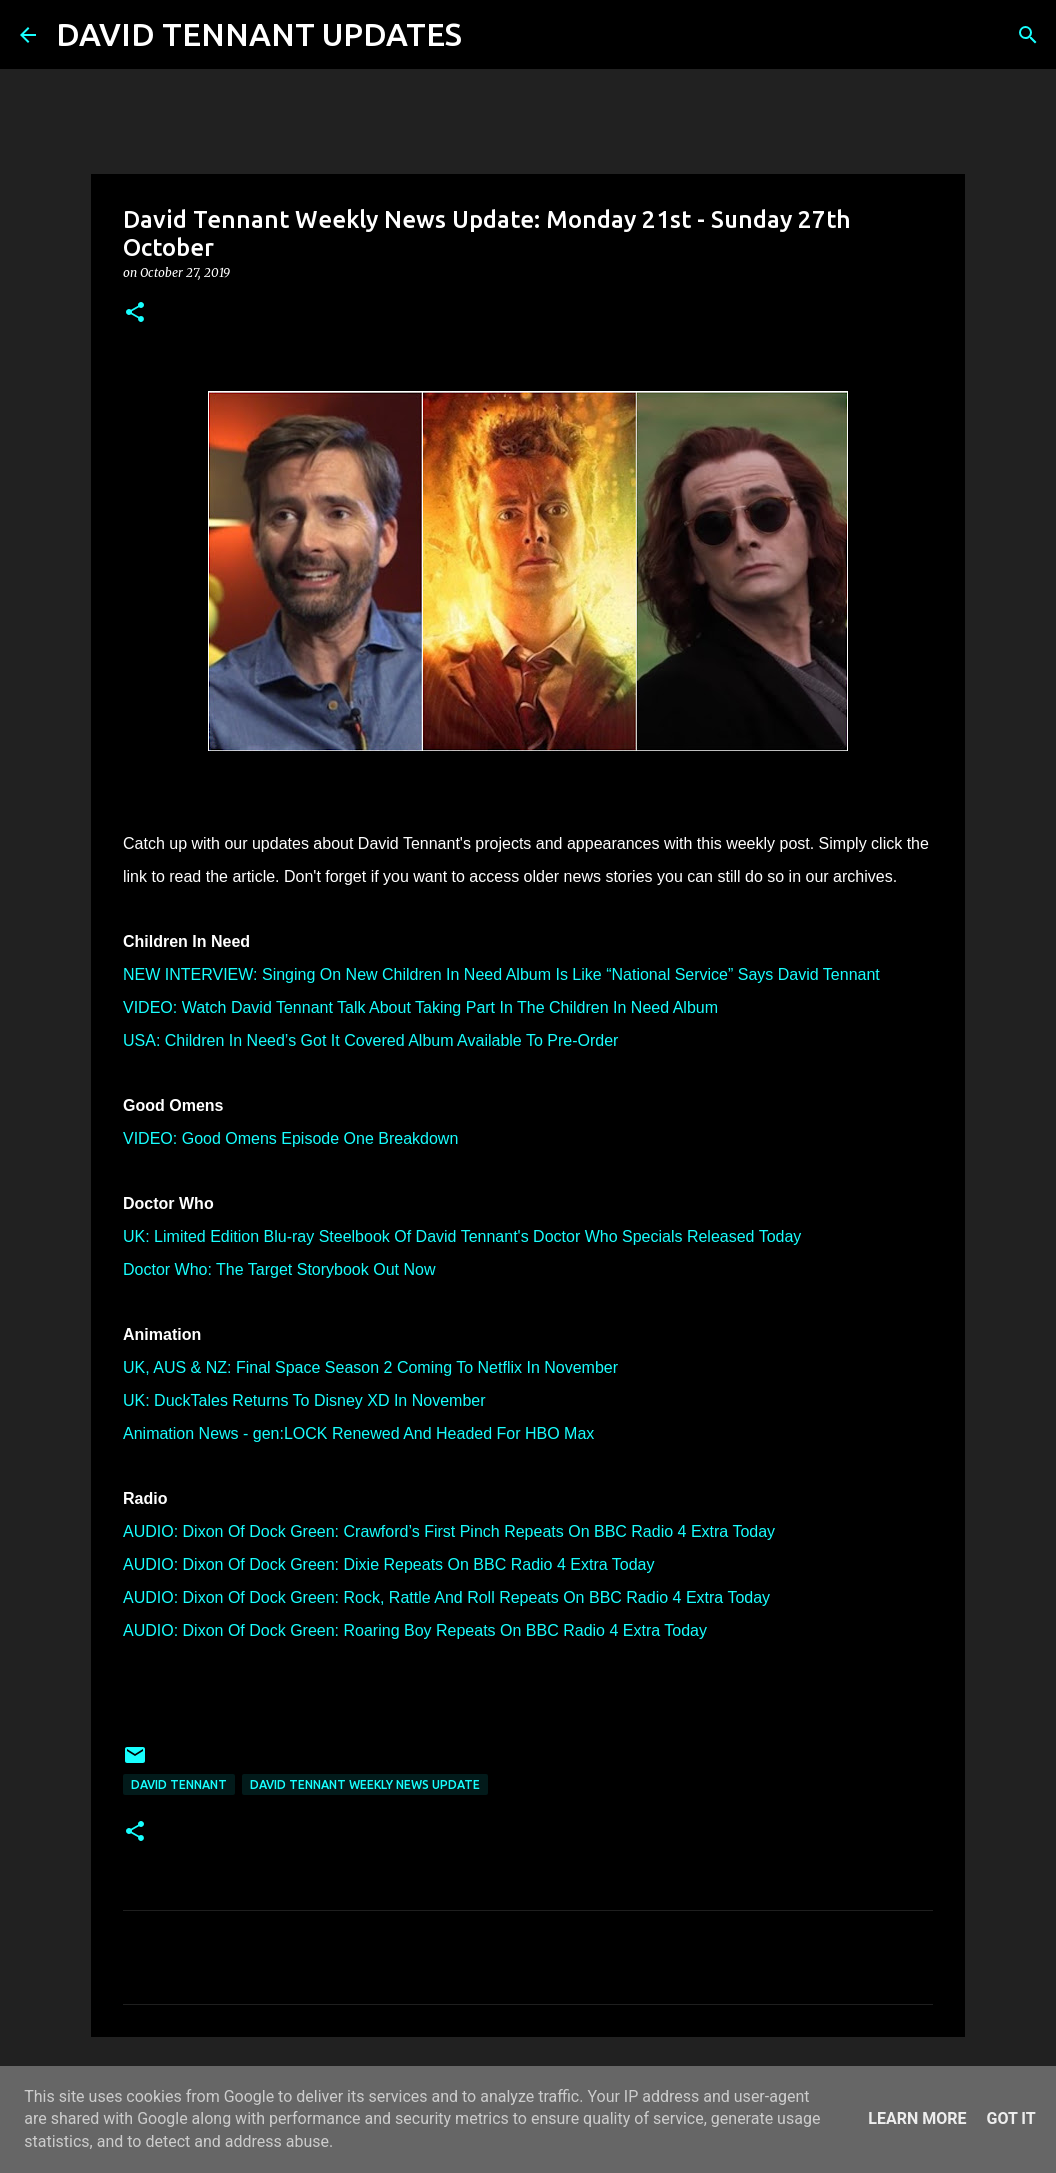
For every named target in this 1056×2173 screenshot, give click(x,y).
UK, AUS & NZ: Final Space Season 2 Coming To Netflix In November (370, 1367)
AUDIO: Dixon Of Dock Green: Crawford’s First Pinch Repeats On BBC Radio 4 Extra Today (449, 1531)
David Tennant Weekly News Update (365, 1784)
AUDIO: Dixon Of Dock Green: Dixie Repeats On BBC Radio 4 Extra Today (388, 1564)
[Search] (490, 35)
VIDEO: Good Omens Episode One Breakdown (290, 1138)
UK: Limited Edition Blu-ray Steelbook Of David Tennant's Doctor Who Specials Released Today (462, 1236)
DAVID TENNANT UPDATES (259, 34)
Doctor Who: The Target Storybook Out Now (279, 1269)
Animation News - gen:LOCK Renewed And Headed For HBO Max (358, 1433)
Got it (1010, 2118)
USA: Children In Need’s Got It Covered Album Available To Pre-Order (370, 1040)
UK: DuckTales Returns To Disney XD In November (304, 1400)
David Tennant (179, 1784)
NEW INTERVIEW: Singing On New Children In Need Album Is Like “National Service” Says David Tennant (501, 974)
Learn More (917, 2118)
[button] (135, 313)
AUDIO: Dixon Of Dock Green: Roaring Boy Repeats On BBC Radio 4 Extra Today (415, 1630)
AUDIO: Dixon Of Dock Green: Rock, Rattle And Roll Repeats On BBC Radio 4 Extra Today (446, 1597)
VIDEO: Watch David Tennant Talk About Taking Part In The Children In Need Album (420, 1007)
